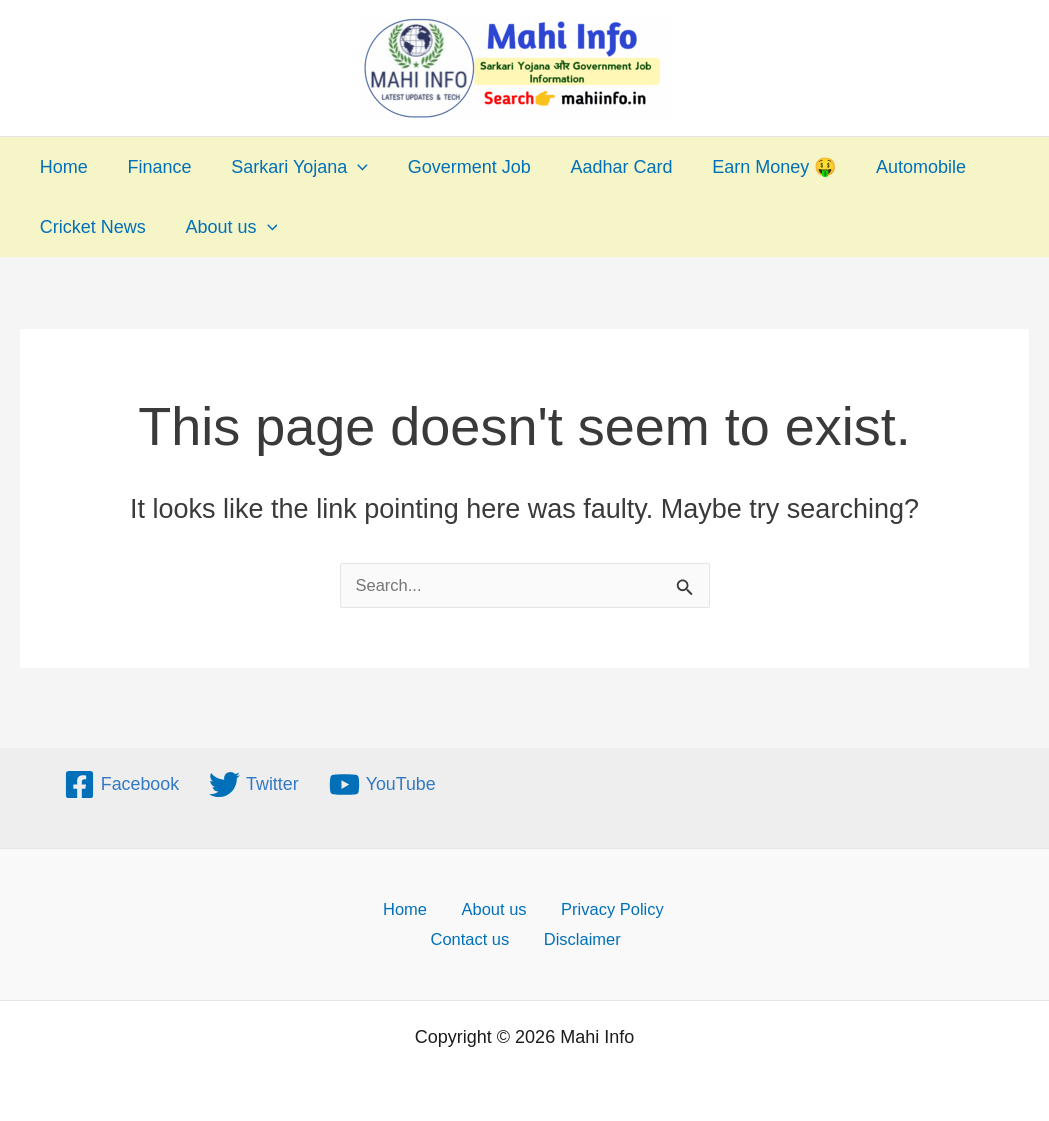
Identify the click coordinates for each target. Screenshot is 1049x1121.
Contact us (478, 938)
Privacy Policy (598, 904)
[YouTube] (383, 779)
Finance (154, 167)
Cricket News (91, 227)
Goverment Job (456, 167)
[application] (348, 167)
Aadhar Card (605, 167)
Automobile (897, 167)
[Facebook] (121, 779)
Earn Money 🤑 (754, 167)
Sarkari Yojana (290, 167)
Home (62, 167)
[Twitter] (254, 779)
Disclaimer (581, 938)
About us (226, 227)
